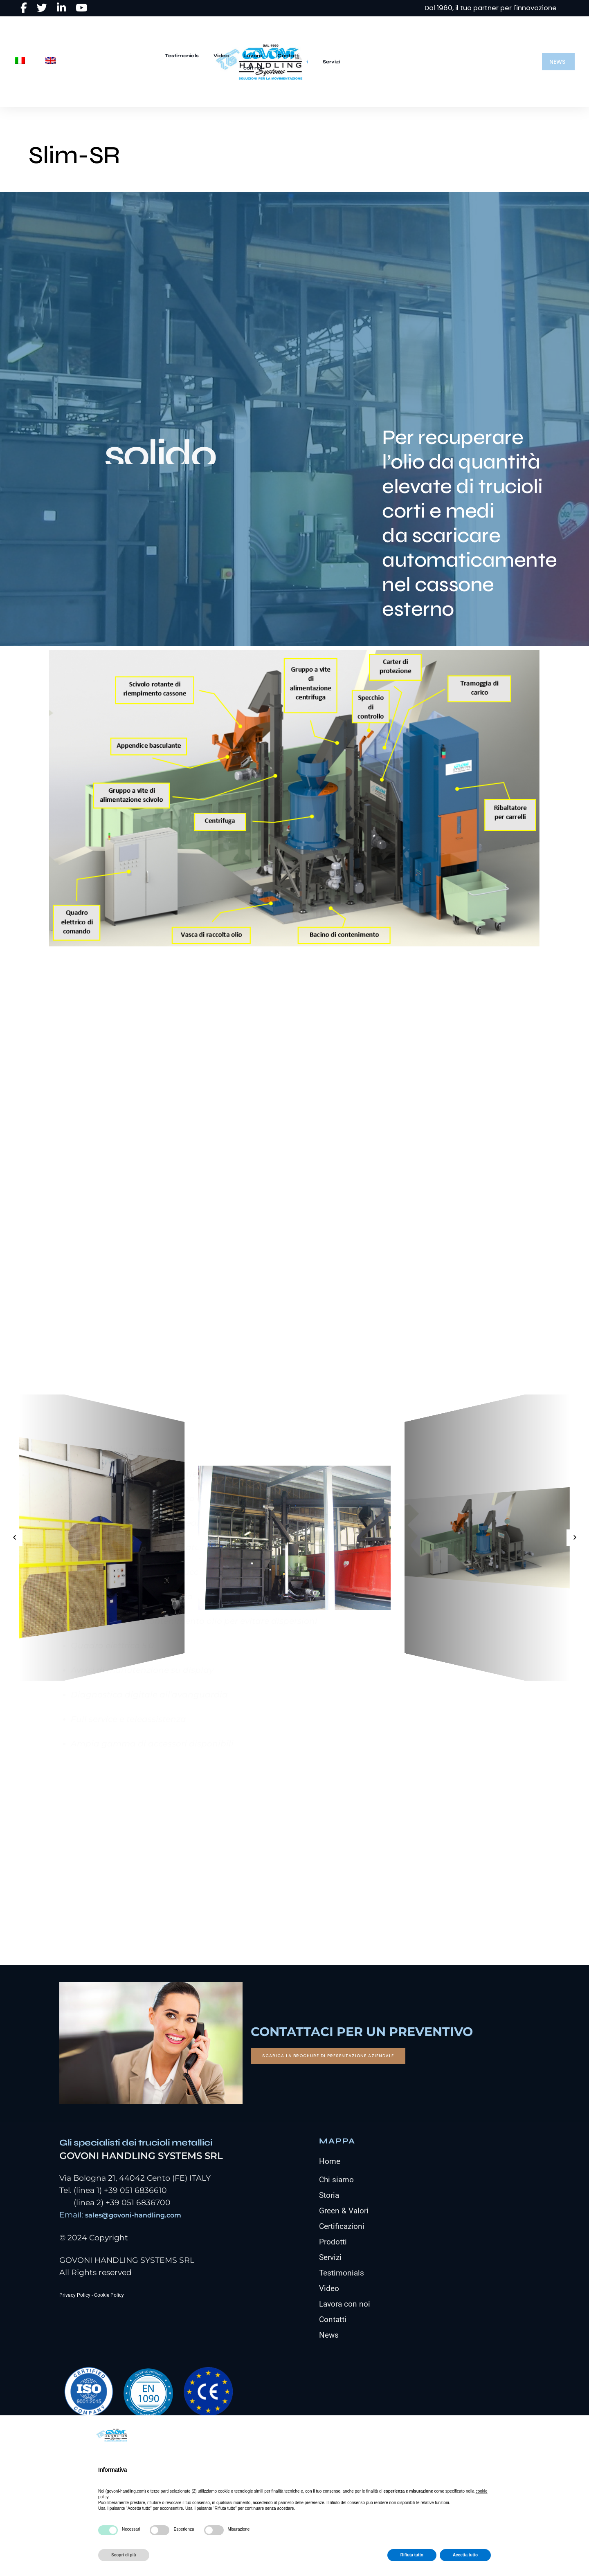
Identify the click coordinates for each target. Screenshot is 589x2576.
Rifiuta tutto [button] (411, 2555)
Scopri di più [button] (123, 2555)
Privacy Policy (74, 2334)
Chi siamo (336, 2201)
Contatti (457, 62)
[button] (558, 61)
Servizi (196, 62)
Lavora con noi (412, 62)
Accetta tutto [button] (465, 2555)
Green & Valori (344, 2232)
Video (370, 62)
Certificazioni (341, 2247)
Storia (329, 2216)
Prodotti (162, 62)
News (329, 2356)
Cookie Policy (109, 2334)
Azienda (126, 62)
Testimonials (331, 62)
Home (91, 62)
